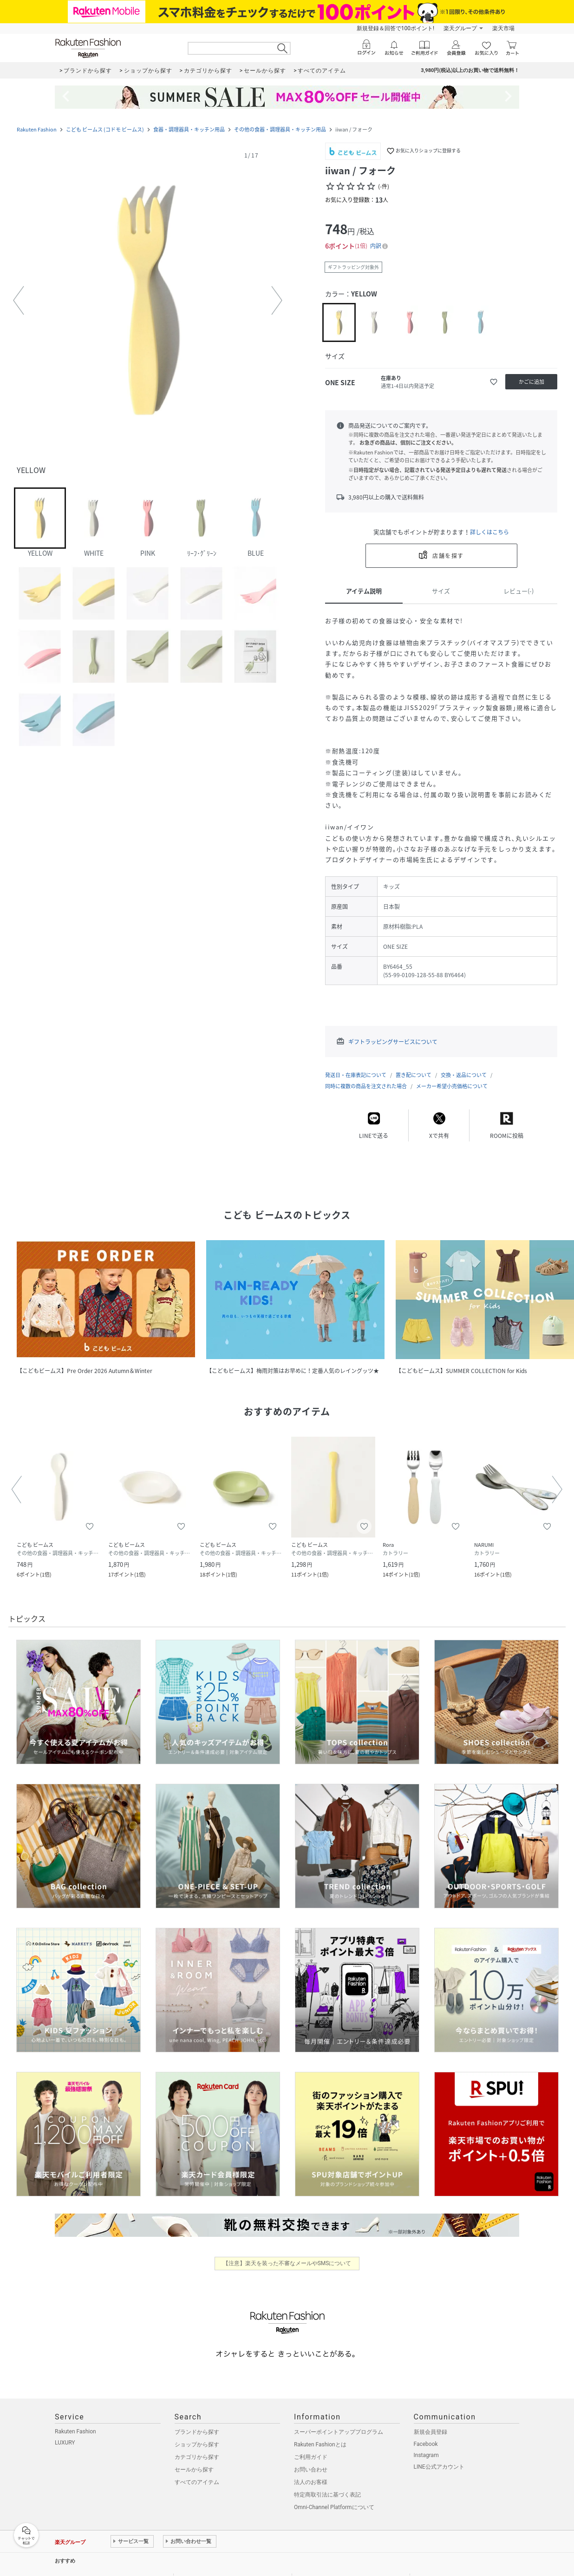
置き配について (413, 1075)
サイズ (441, 590)
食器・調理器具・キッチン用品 (189, 129)
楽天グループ (460, 28)
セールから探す (194, 2469)
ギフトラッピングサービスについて (392, 1042)
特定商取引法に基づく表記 (327, 2494)
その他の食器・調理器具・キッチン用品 (280, 129)
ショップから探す (197, 2444)
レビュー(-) (518, 590)
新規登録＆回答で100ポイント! (395, 28)
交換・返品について (464, 1075)
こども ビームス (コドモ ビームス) (105, 129)
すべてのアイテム (197, 2482)
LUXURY (65, 2442)
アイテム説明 (364, 590)
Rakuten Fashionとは (320, 2444)
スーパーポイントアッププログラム (338, 2432)
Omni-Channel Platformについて (334, 2507)
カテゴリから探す (197, 2457)
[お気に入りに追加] (493, 382)
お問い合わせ (310, 2469)
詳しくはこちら (489, 532)
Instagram (426, 2455)
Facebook (426, 2444)
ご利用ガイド (310, 2457)
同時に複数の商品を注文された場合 (366, 1086)
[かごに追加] (531, 381)
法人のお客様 (310, 2482)
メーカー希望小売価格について (452, 1086)
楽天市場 (503, 28)
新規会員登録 (430, 2432)
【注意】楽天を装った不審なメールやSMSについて (287, 2263)
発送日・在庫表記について (355, 1075)
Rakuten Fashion (37, 129)
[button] (148, 301)
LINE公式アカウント (439, 2467)
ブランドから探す (197, 2432)
